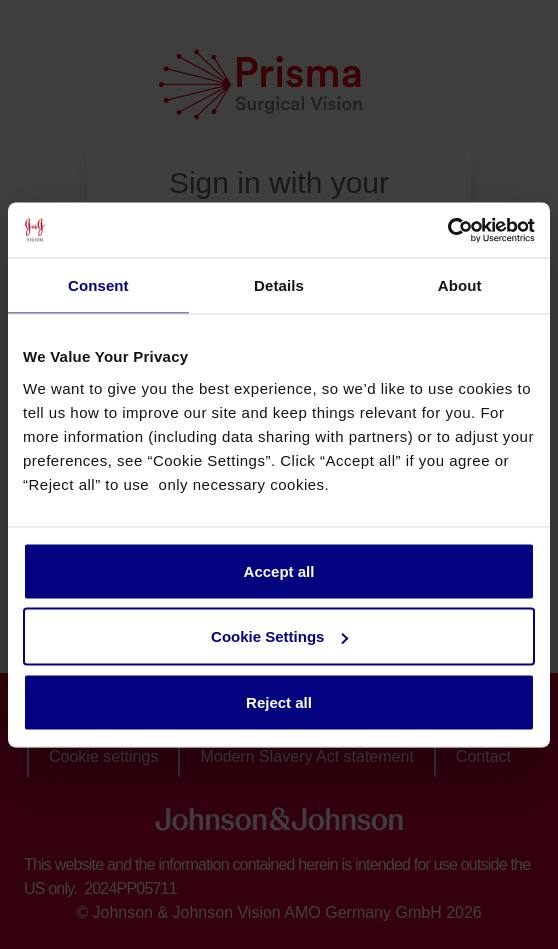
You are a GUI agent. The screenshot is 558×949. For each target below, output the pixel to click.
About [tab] (460, 285)
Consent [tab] (98, 285)
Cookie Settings (279, 636)
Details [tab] (279, 285)
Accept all (279, 570)
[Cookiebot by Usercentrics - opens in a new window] (447, 230)
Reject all (279, 701)
